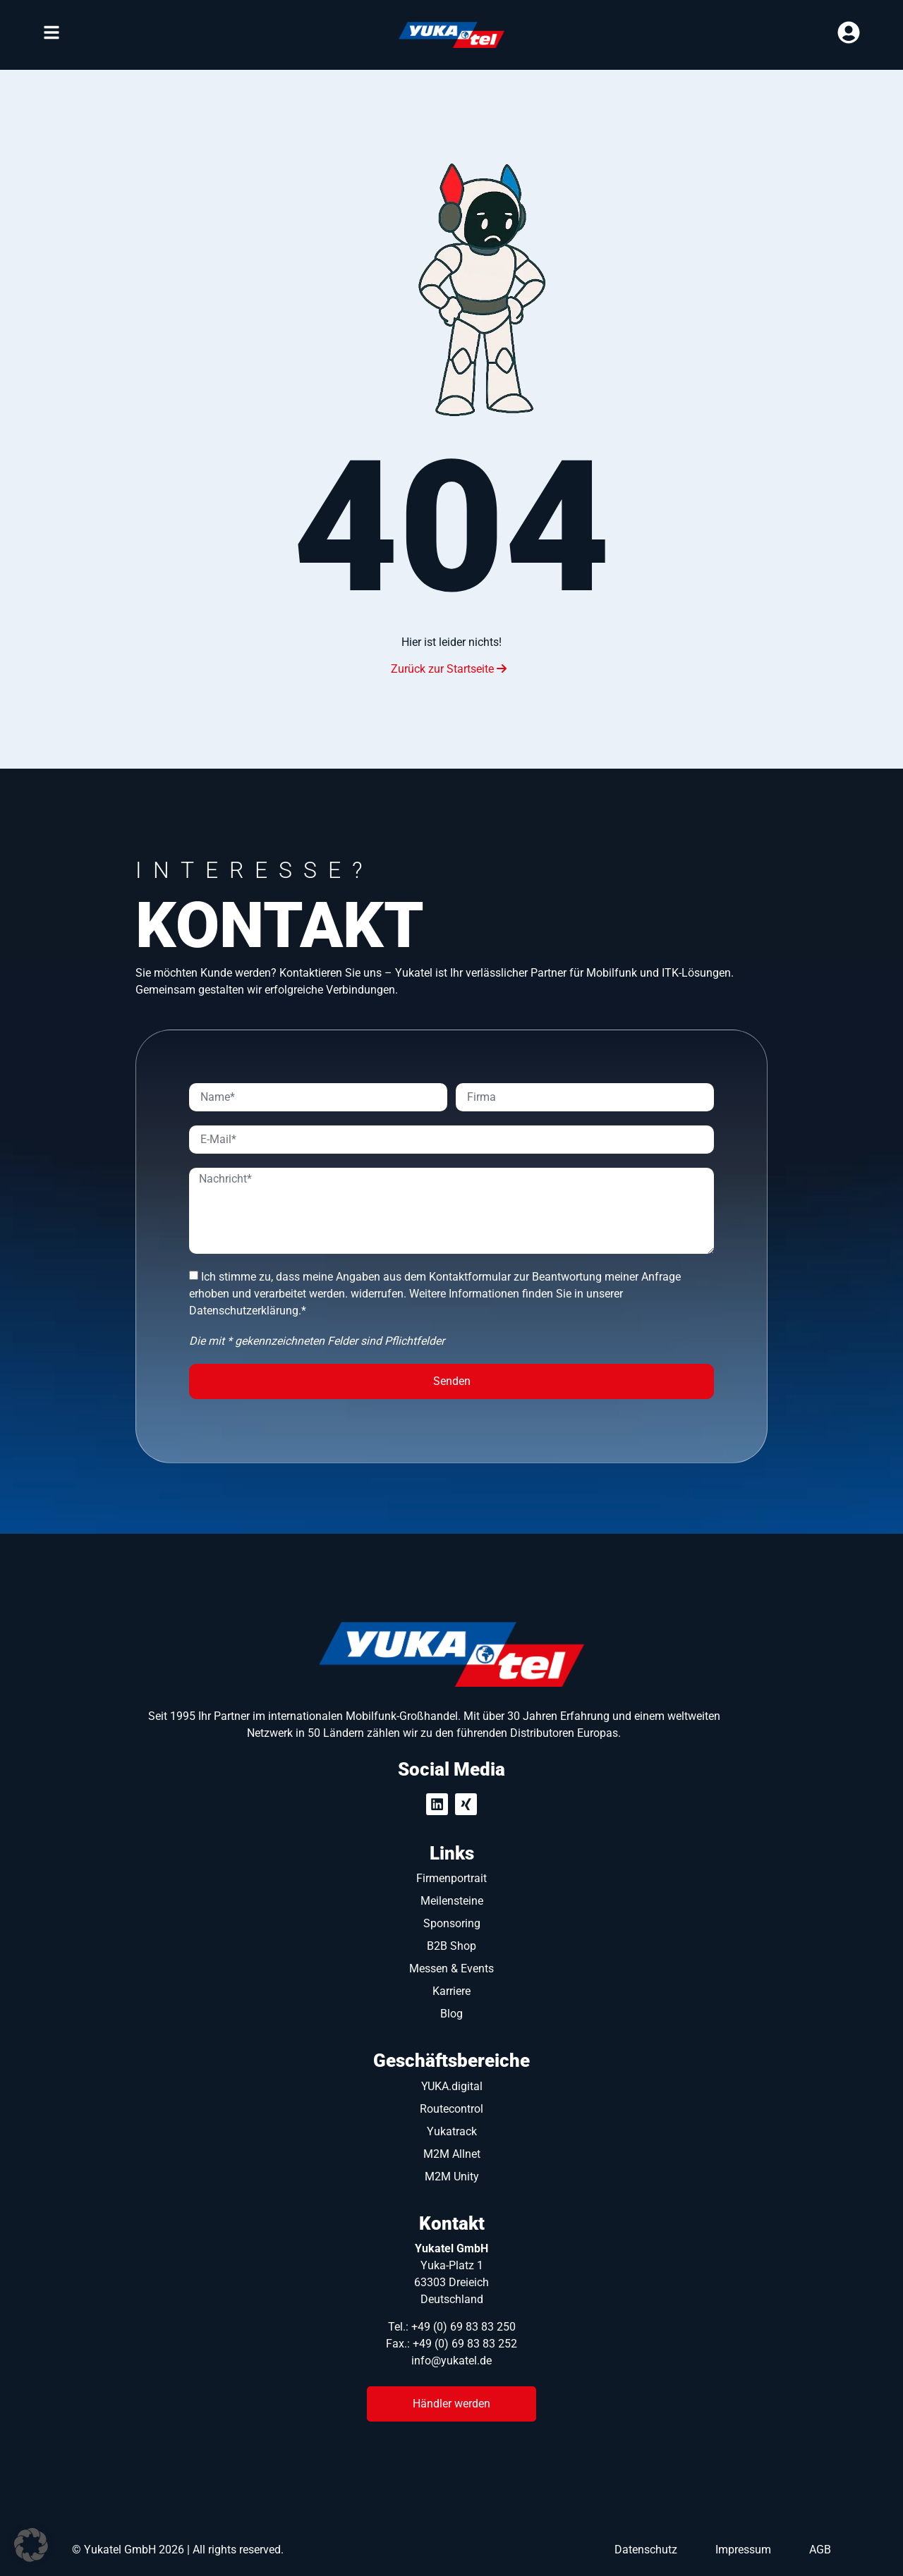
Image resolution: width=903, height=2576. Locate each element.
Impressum (743, 2549)
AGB (820, 2549)
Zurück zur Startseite (449, 669)
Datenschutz (645, 2549)
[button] (31, 2545)
